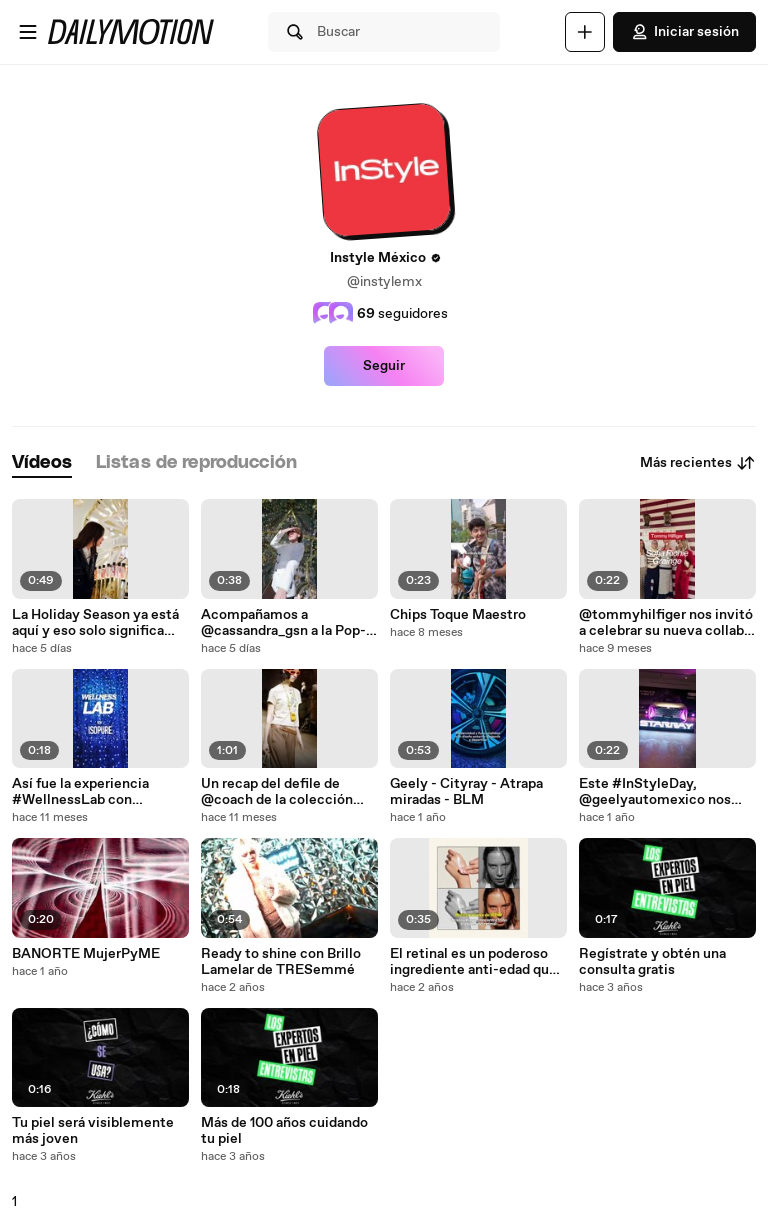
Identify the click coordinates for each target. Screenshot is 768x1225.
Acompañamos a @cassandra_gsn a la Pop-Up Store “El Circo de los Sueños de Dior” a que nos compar (284, 623)
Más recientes (698, 463)
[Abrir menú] (28, 32)
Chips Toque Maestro (458, 615)
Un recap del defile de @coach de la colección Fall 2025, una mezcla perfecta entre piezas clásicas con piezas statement (277, 792)
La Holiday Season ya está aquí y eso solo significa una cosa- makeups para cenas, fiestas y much (95, 623)
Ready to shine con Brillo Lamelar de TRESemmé (281, 962)
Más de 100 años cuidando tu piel (284, 1131)
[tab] (42, 463)
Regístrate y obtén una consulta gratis (652, 962)
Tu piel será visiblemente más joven (93, 1131)
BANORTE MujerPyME (86, 954)
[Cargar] (585, 32)
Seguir (384, 366)
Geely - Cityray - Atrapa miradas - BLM (466, 792)
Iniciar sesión (684, 32)
